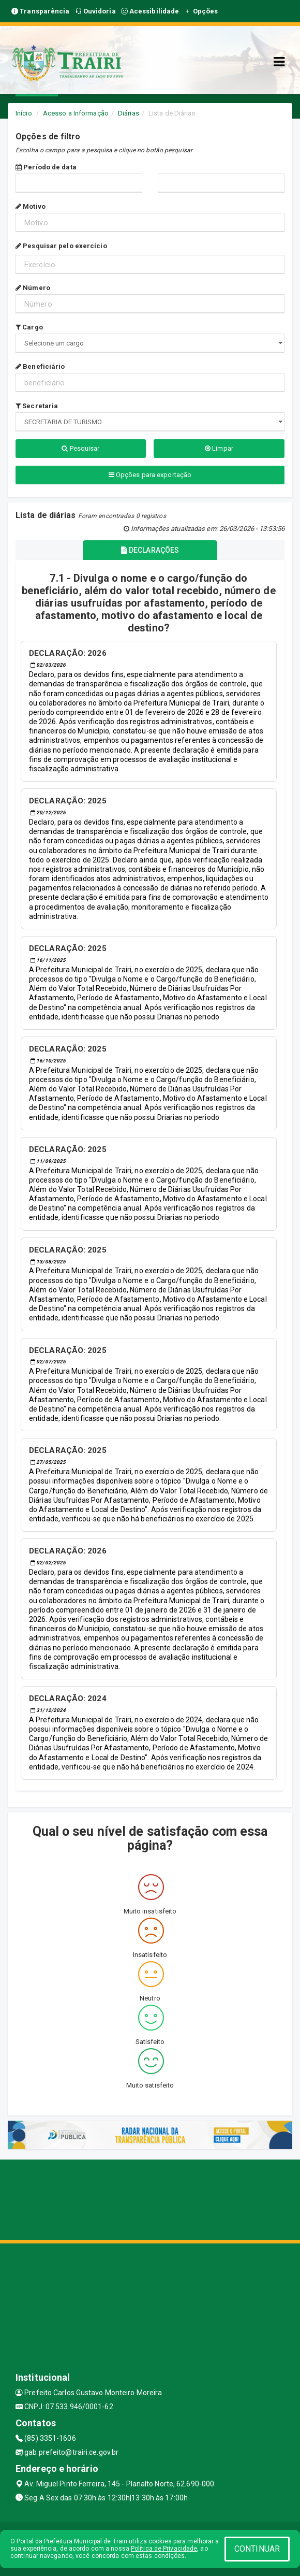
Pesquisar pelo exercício (61, 246)
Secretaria (37, 406)
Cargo (29, 327)
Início (24, 113)
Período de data (46, 167)
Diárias (128, 113)
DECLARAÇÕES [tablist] (150, 550)
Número (33, 288)
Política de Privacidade (164, 2548)
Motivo (31, 206)
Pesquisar (80, 448)
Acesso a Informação (76, 113)
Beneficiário (40, 366)
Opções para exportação (150, 475)
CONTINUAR (257, 2549)
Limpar (219, 448)
